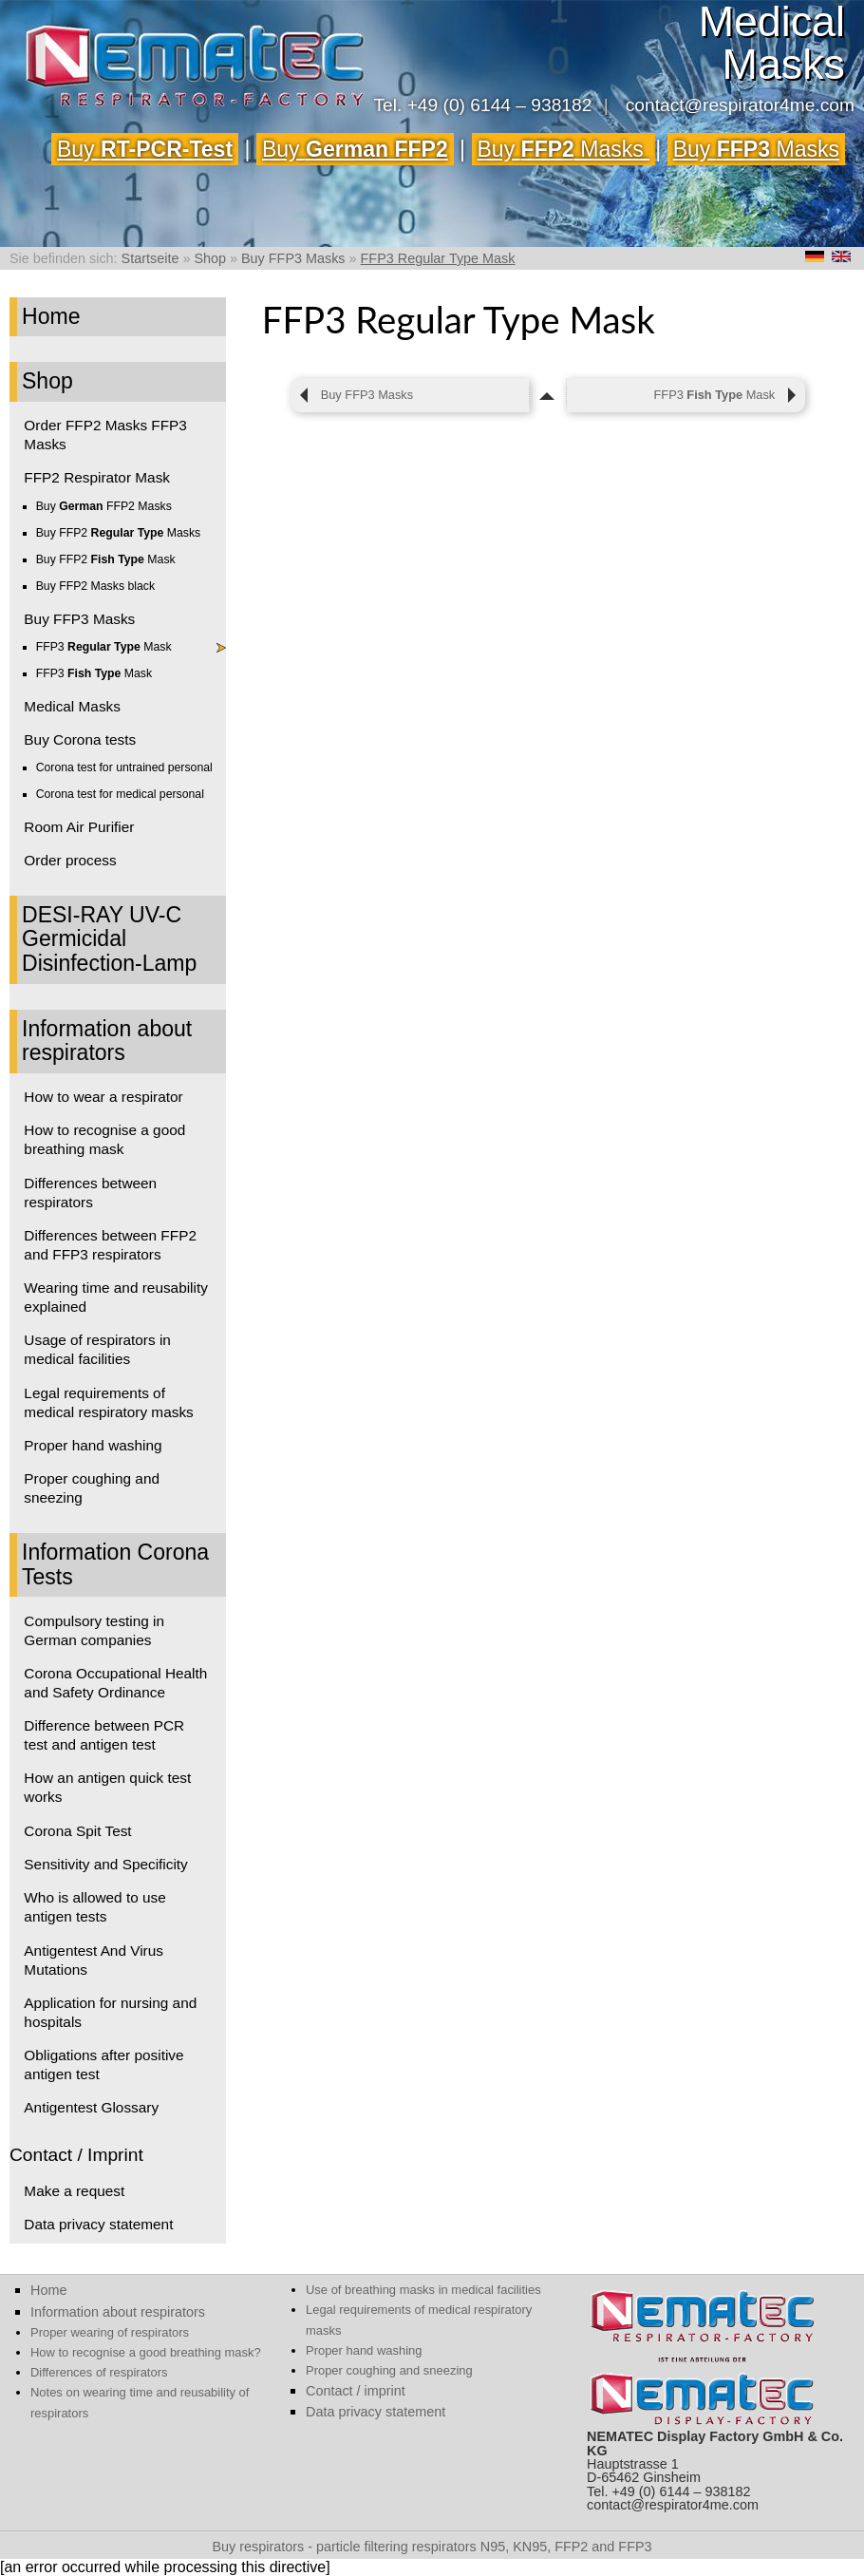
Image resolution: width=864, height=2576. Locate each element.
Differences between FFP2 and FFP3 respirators (110, 1244)
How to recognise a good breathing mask (104, 1139)
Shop (210, 258)
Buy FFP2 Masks (104, 506)
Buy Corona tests (80, 739)
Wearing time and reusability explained (116, 1297)
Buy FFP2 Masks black (95, 586)
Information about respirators (107, 1041)
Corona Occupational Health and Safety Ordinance (115, 1682)
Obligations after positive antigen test (103, 2064)
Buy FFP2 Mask (106, 559)
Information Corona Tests (115, 1564)
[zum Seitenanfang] (548, 395)
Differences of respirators (98, 2372)
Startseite (150, 258)
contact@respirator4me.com (740, 105)
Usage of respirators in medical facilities (97, 1349)
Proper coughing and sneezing (92, 1488)
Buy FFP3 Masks (293, 258)
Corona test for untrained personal (124, 767)
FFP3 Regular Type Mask (438, 258)
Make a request (74, 2191)
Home (51, 316)
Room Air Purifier (79, 827)
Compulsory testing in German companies (94, 1630)
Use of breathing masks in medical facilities (423, 2289)
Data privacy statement (98, 2224)
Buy (145, 149)
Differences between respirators (90, 1192)
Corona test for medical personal (120, 794)
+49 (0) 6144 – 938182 (499, 105)
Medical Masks (72, 706)
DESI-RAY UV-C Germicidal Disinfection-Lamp (109, 938)
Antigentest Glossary (91, 2107)
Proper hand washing (92, 1445)
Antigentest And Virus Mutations (93, 1960)
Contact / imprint (355, 2390)
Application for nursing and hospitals (110, 2012)
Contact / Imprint (76, 2155)
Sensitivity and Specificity (105, 1864)
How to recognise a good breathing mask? (145, 2352)
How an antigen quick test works (107, 1787)
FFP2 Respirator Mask (97, 477)
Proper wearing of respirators (109, 2332)
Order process (70, 860)
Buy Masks (564, 149)
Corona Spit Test (77, 1831)
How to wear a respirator (103, 1097)
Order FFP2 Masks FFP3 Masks (105, 434)
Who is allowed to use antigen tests (94, 1906)
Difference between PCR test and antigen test (104, 1734)
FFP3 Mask (104, 646)
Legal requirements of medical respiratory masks (108, 1402)
